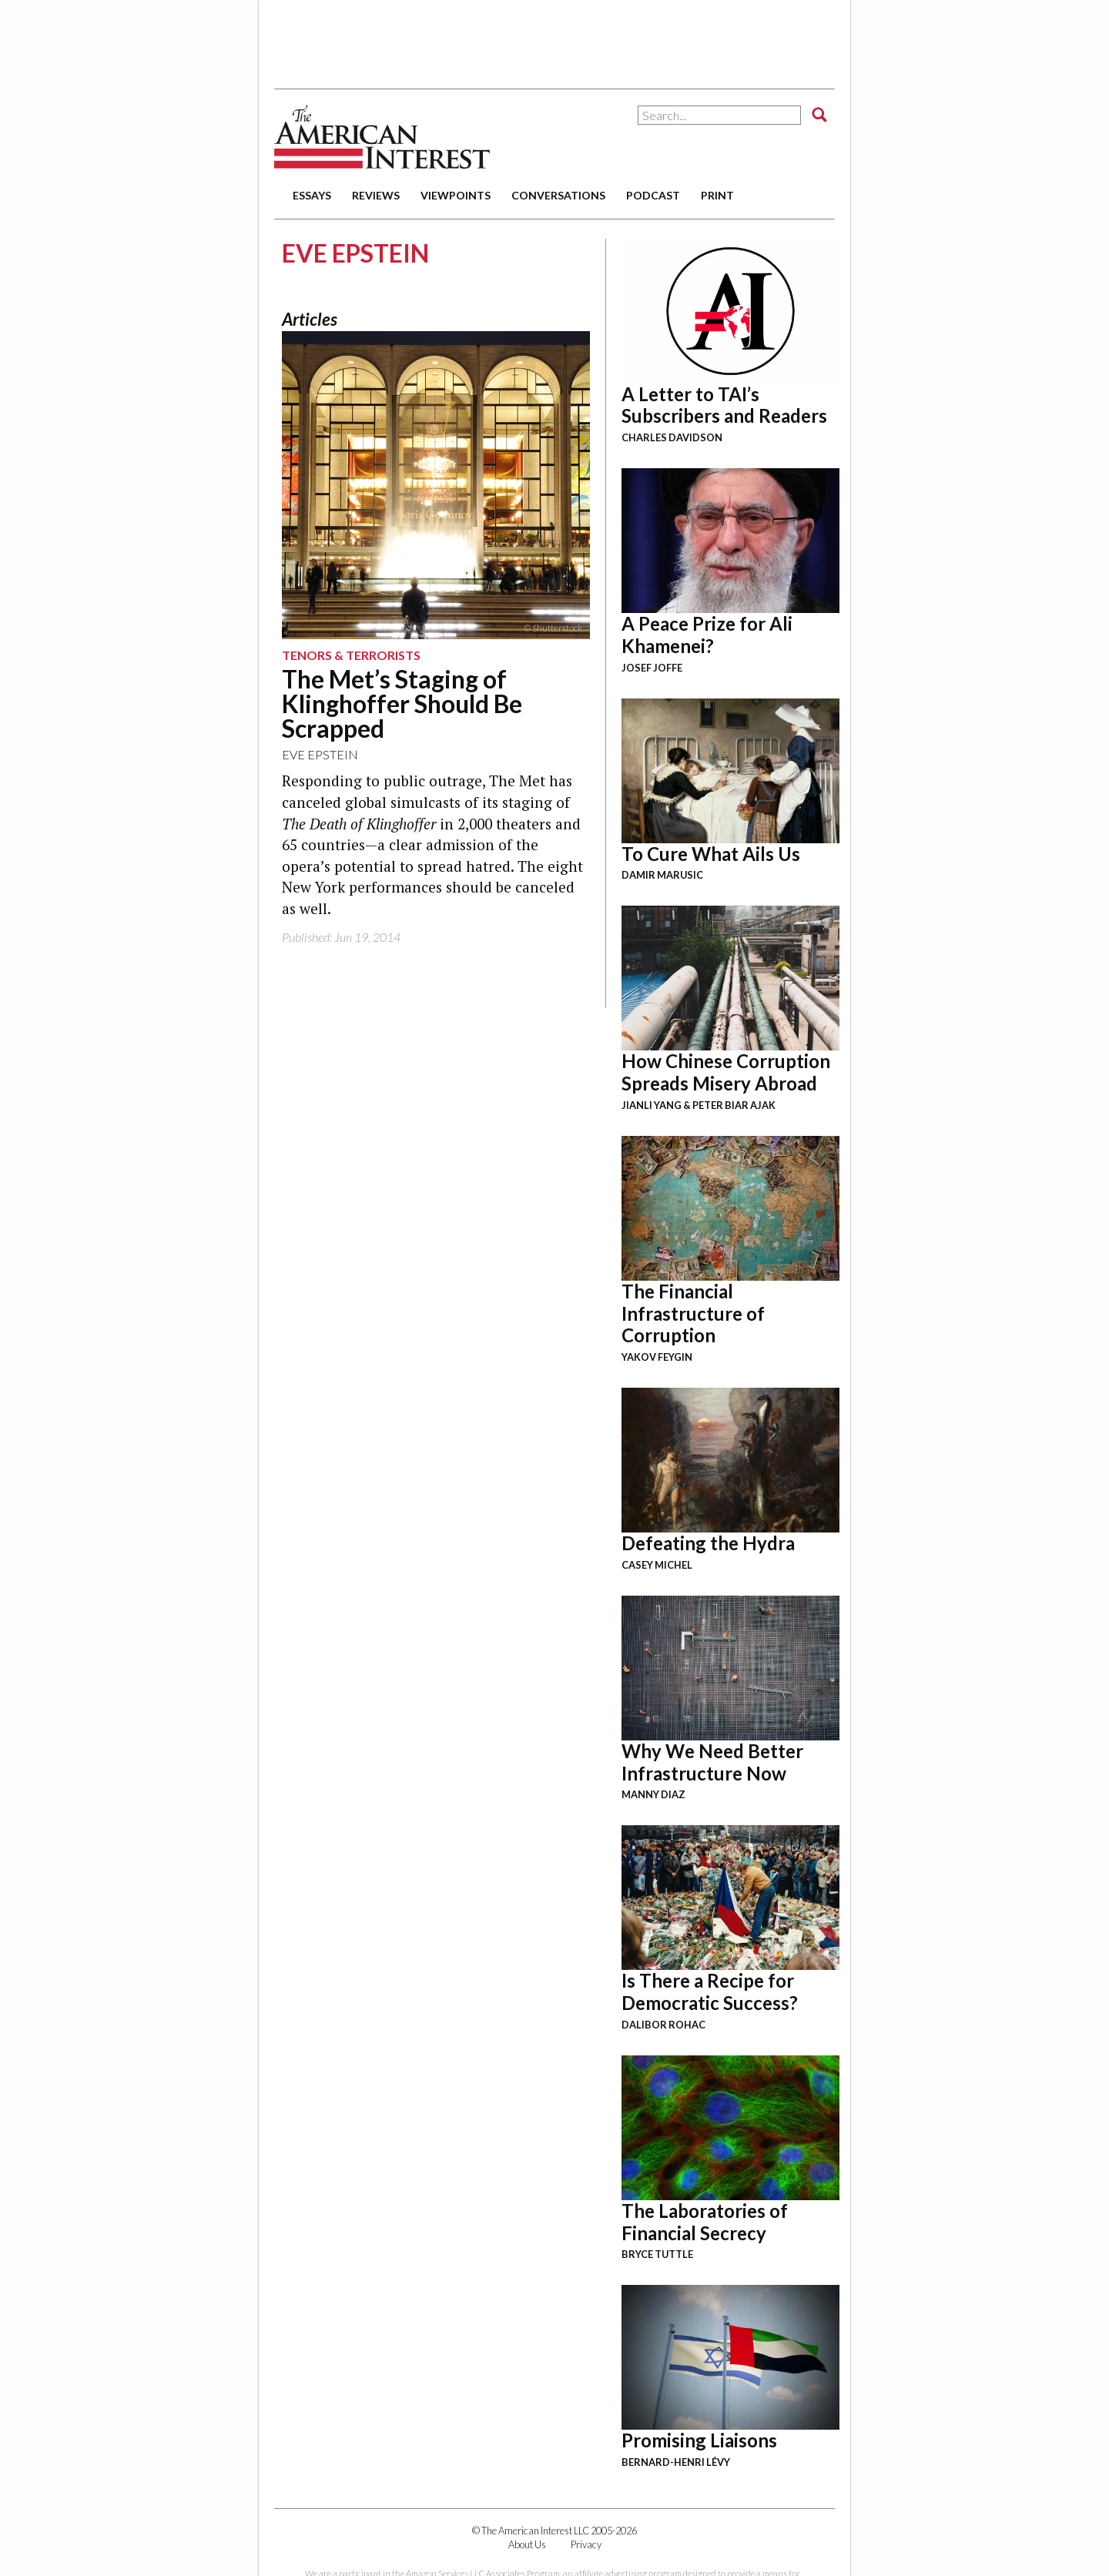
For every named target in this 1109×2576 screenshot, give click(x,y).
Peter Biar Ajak (734, 1105)
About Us (527, 2544)
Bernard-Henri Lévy (676, 2462)
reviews (376, 195)
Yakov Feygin (657, 1357)
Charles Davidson (672, 437)
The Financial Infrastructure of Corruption (693, 1313)
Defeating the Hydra (708, 1543)
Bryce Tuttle (657, 2254)
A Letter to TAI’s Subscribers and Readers (724, 405)
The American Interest (382, 137)
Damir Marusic (662, 875)
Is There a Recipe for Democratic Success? (710, 1991)
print (717, 195)
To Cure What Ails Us (711, 853)
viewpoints (455, 195)
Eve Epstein (320, 754)
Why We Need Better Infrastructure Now (712, 1762)
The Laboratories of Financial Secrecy (705, 2221)
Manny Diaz (653, 1794)
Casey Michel (657, 1565)
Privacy (586, 2544)
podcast (653, 195)
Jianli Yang (652, 1105)
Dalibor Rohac (663, 2024)
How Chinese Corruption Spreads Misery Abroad (726, 1072)
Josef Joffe (652, 668)
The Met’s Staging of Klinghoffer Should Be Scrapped (402, 703)
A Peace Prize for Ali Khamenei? (707, 634)
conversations (558, 195)
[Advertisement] (554, 38)
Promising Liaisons (699, 2440)
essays (312, 195)
